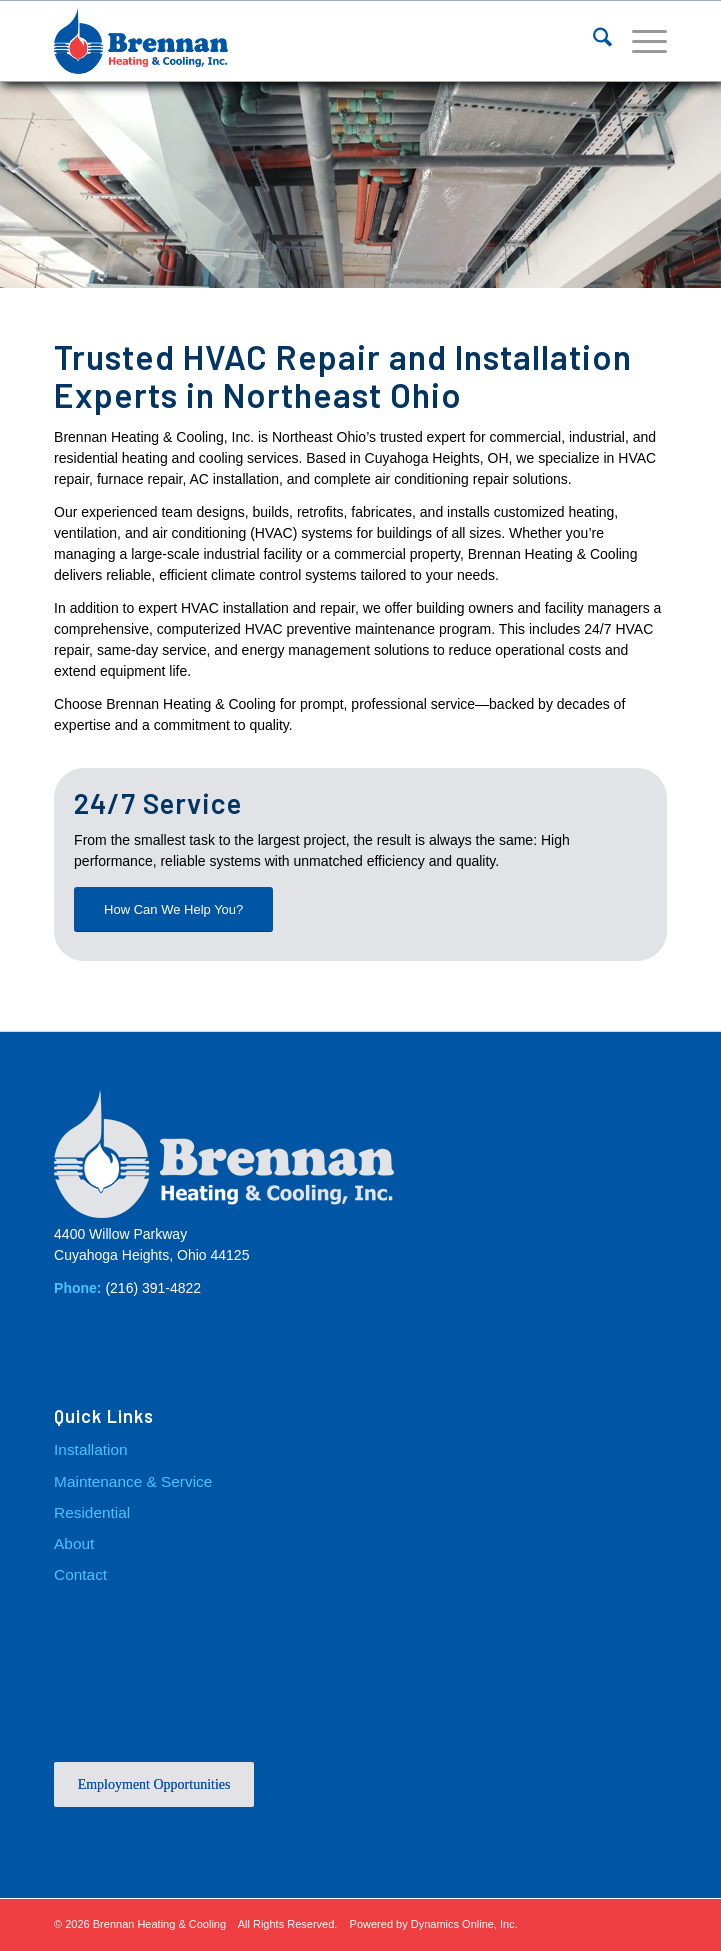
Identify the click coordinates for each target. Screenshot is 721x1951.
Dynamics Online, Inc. (464, 1924)
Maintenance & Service (133, 1480)
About (74, 1543)
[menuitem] (592, 41)
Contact (80, 1574)
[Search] (592, 41)
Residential (92, 1512)
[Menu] (639, 41)
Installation (91, 1449)
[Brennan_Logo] (299, 41)
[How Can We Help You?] (173, 909)
